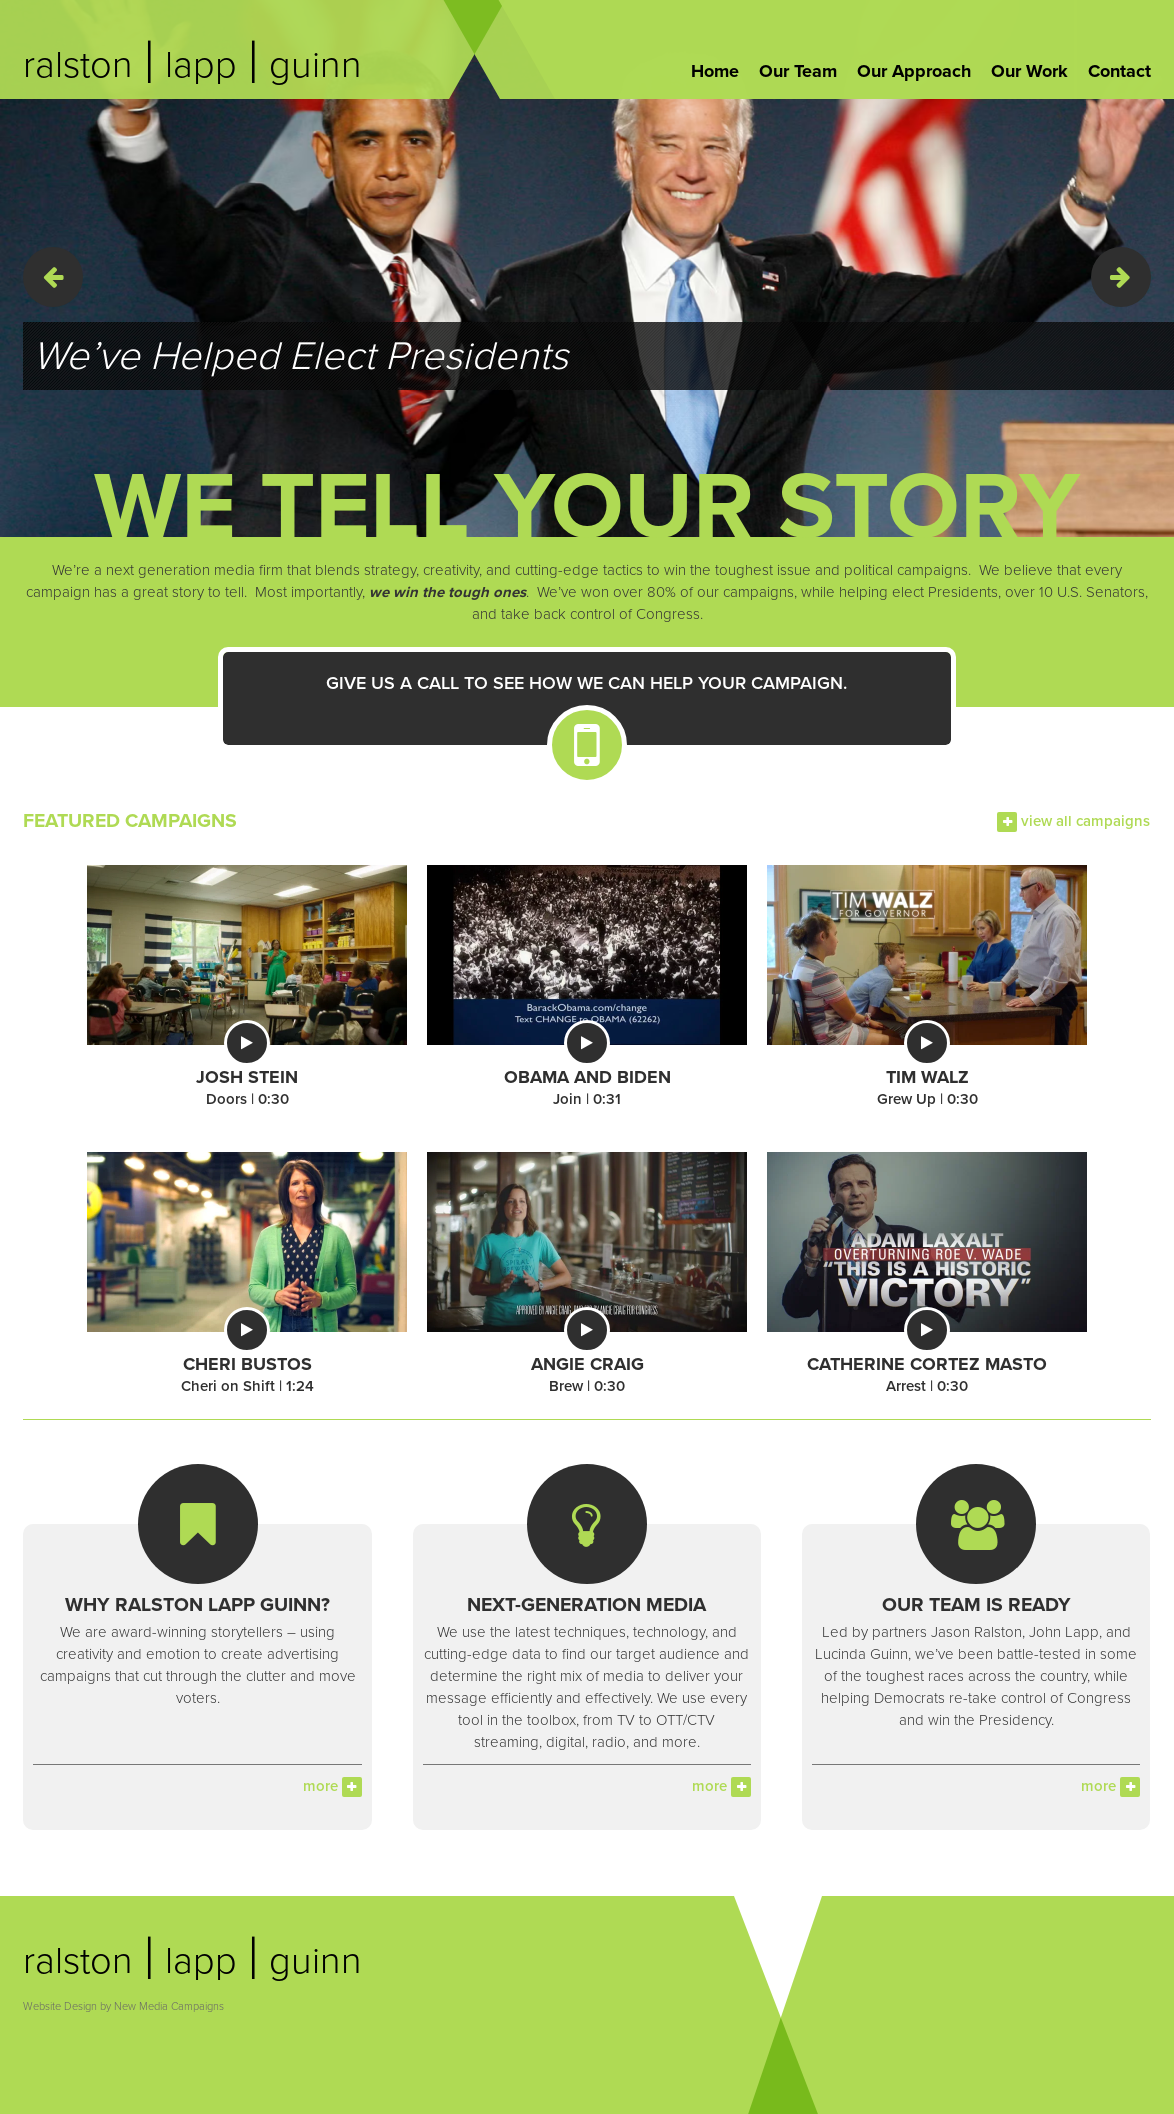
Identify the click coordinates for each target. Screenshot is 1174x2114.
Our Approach (914, 71)
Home (715, 71)
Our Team (798, 71)
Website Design (60, 2006)
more (332, 1786)
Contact (1119, 71)
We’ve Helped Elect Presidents (300, 356)
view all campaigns (1073, 821)
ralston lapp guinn (192, 65)
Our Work (1029, 71)
